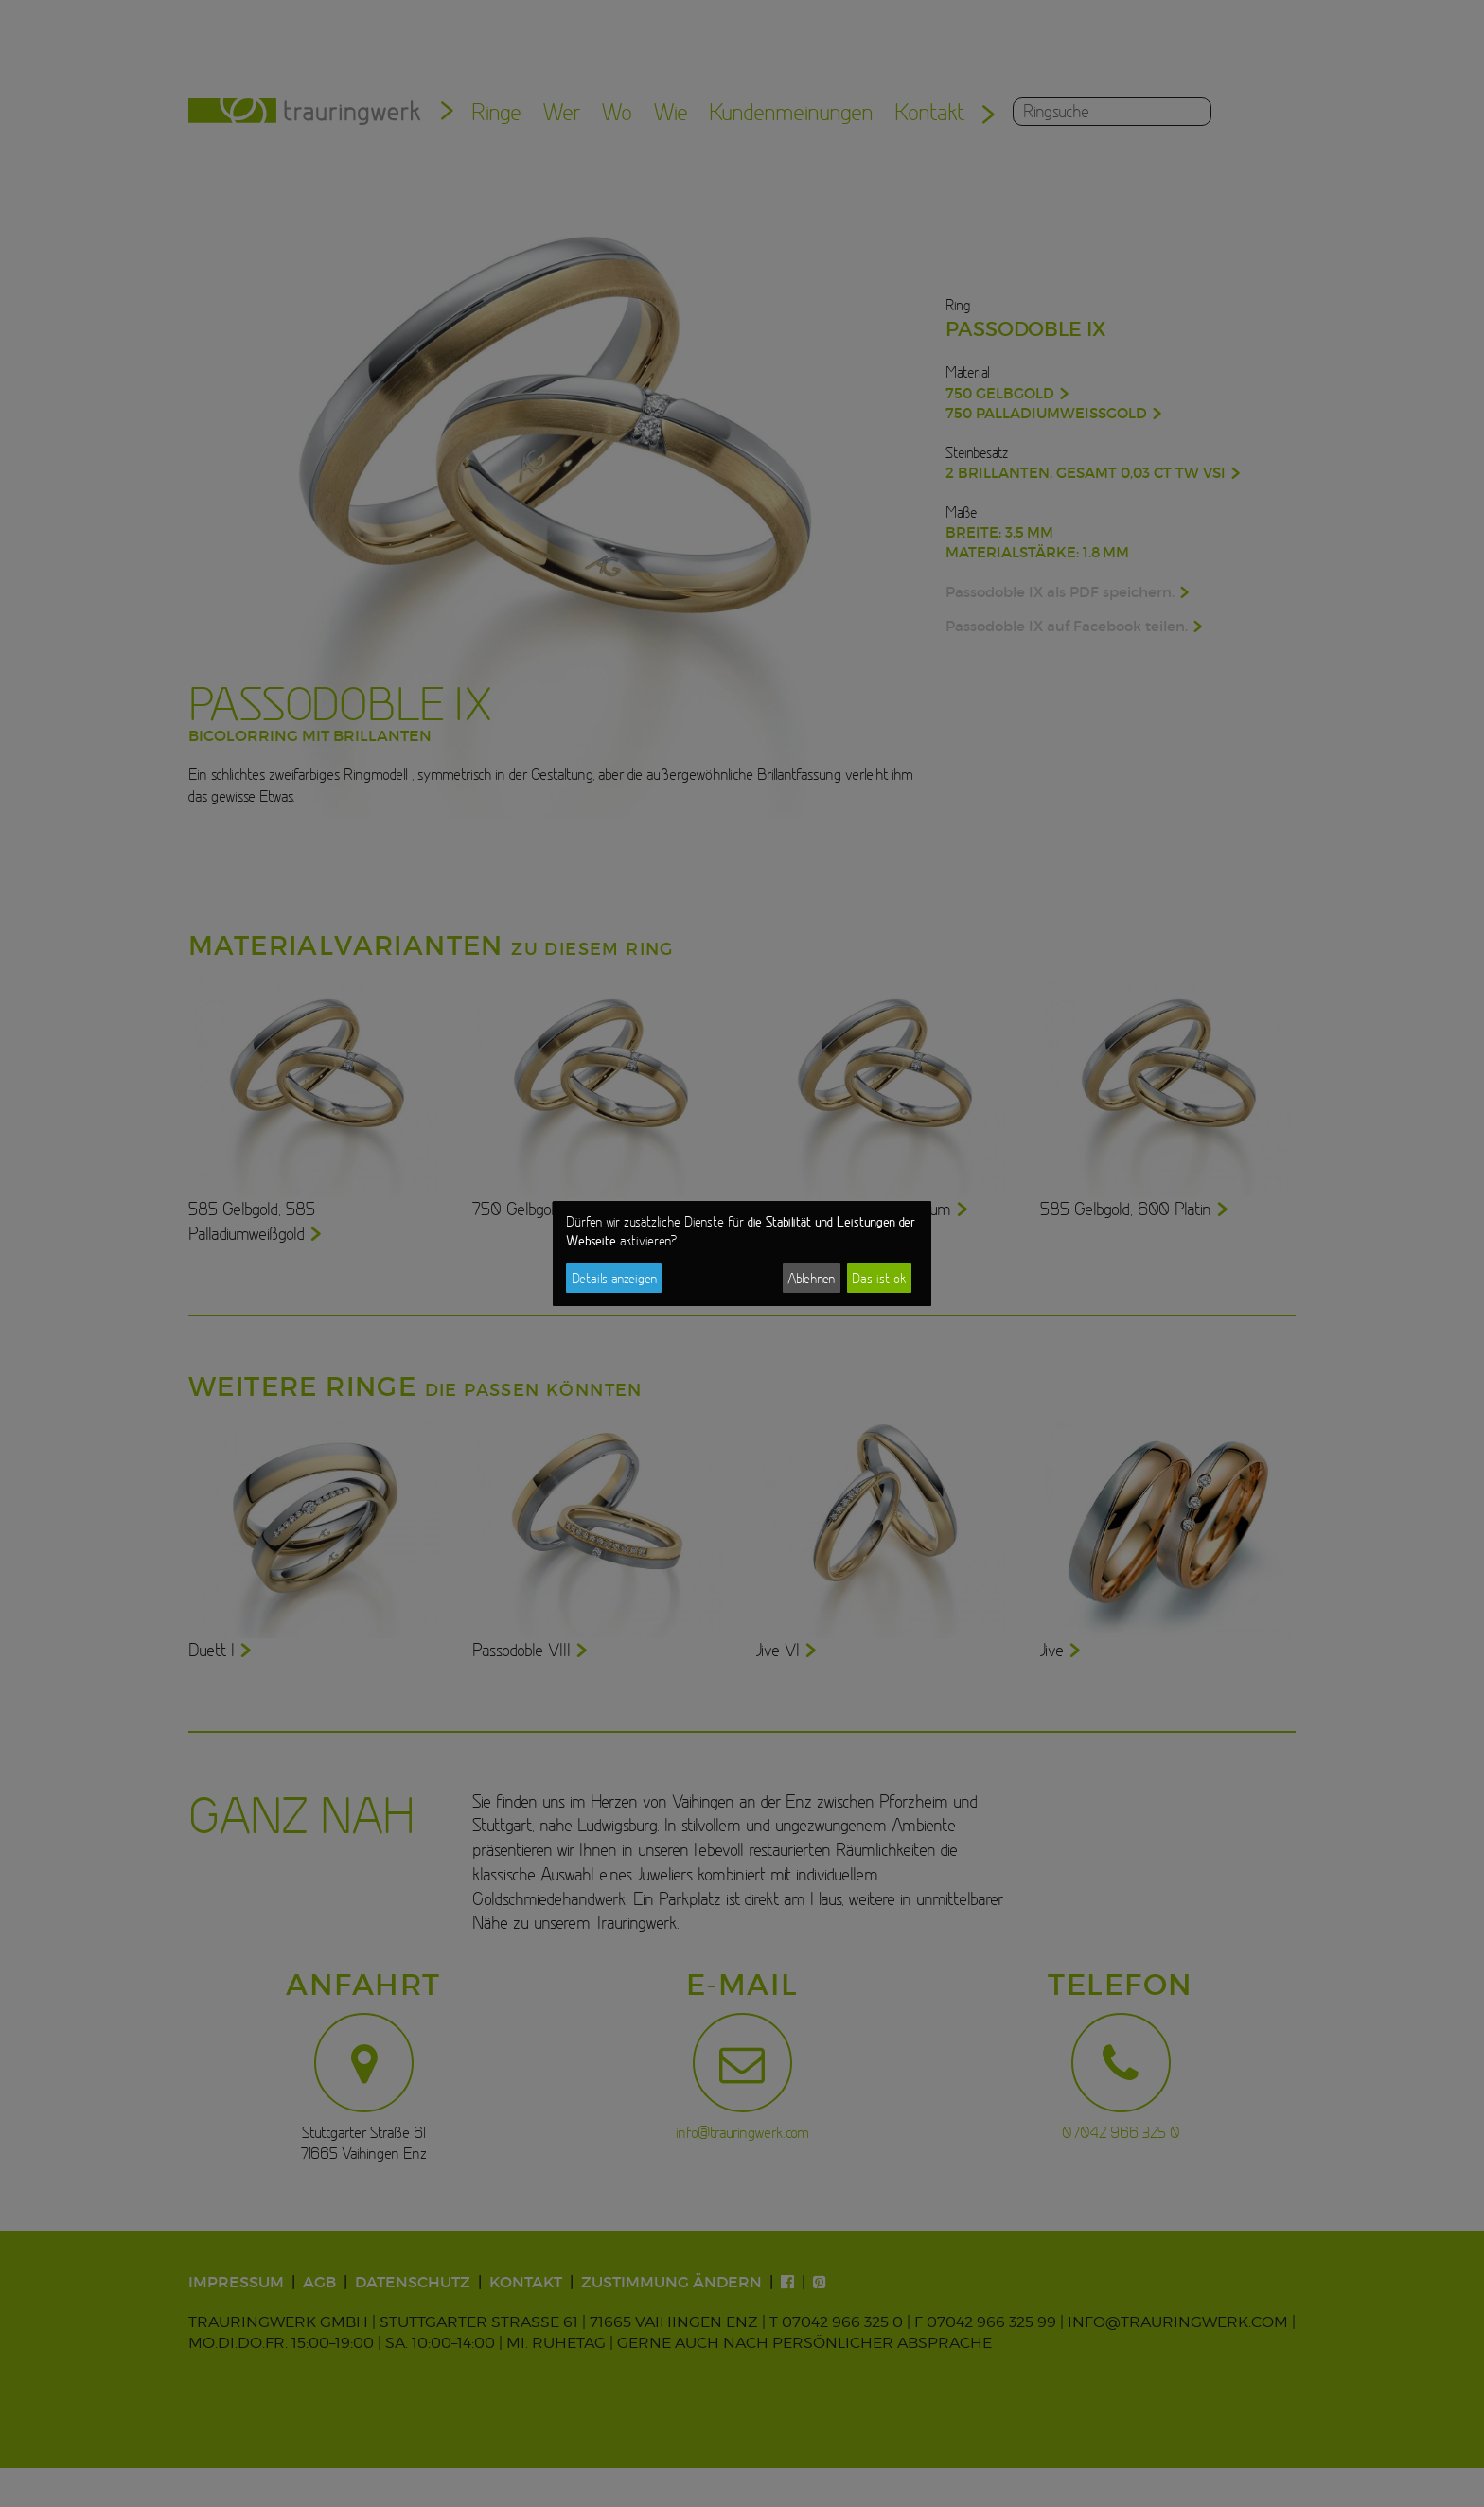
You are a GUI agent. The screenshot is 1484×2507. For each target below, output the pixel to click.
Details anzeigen (614, 1278)
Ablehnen (811, 1278)
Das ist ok (879, 1278)
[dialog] (742, 1254)
